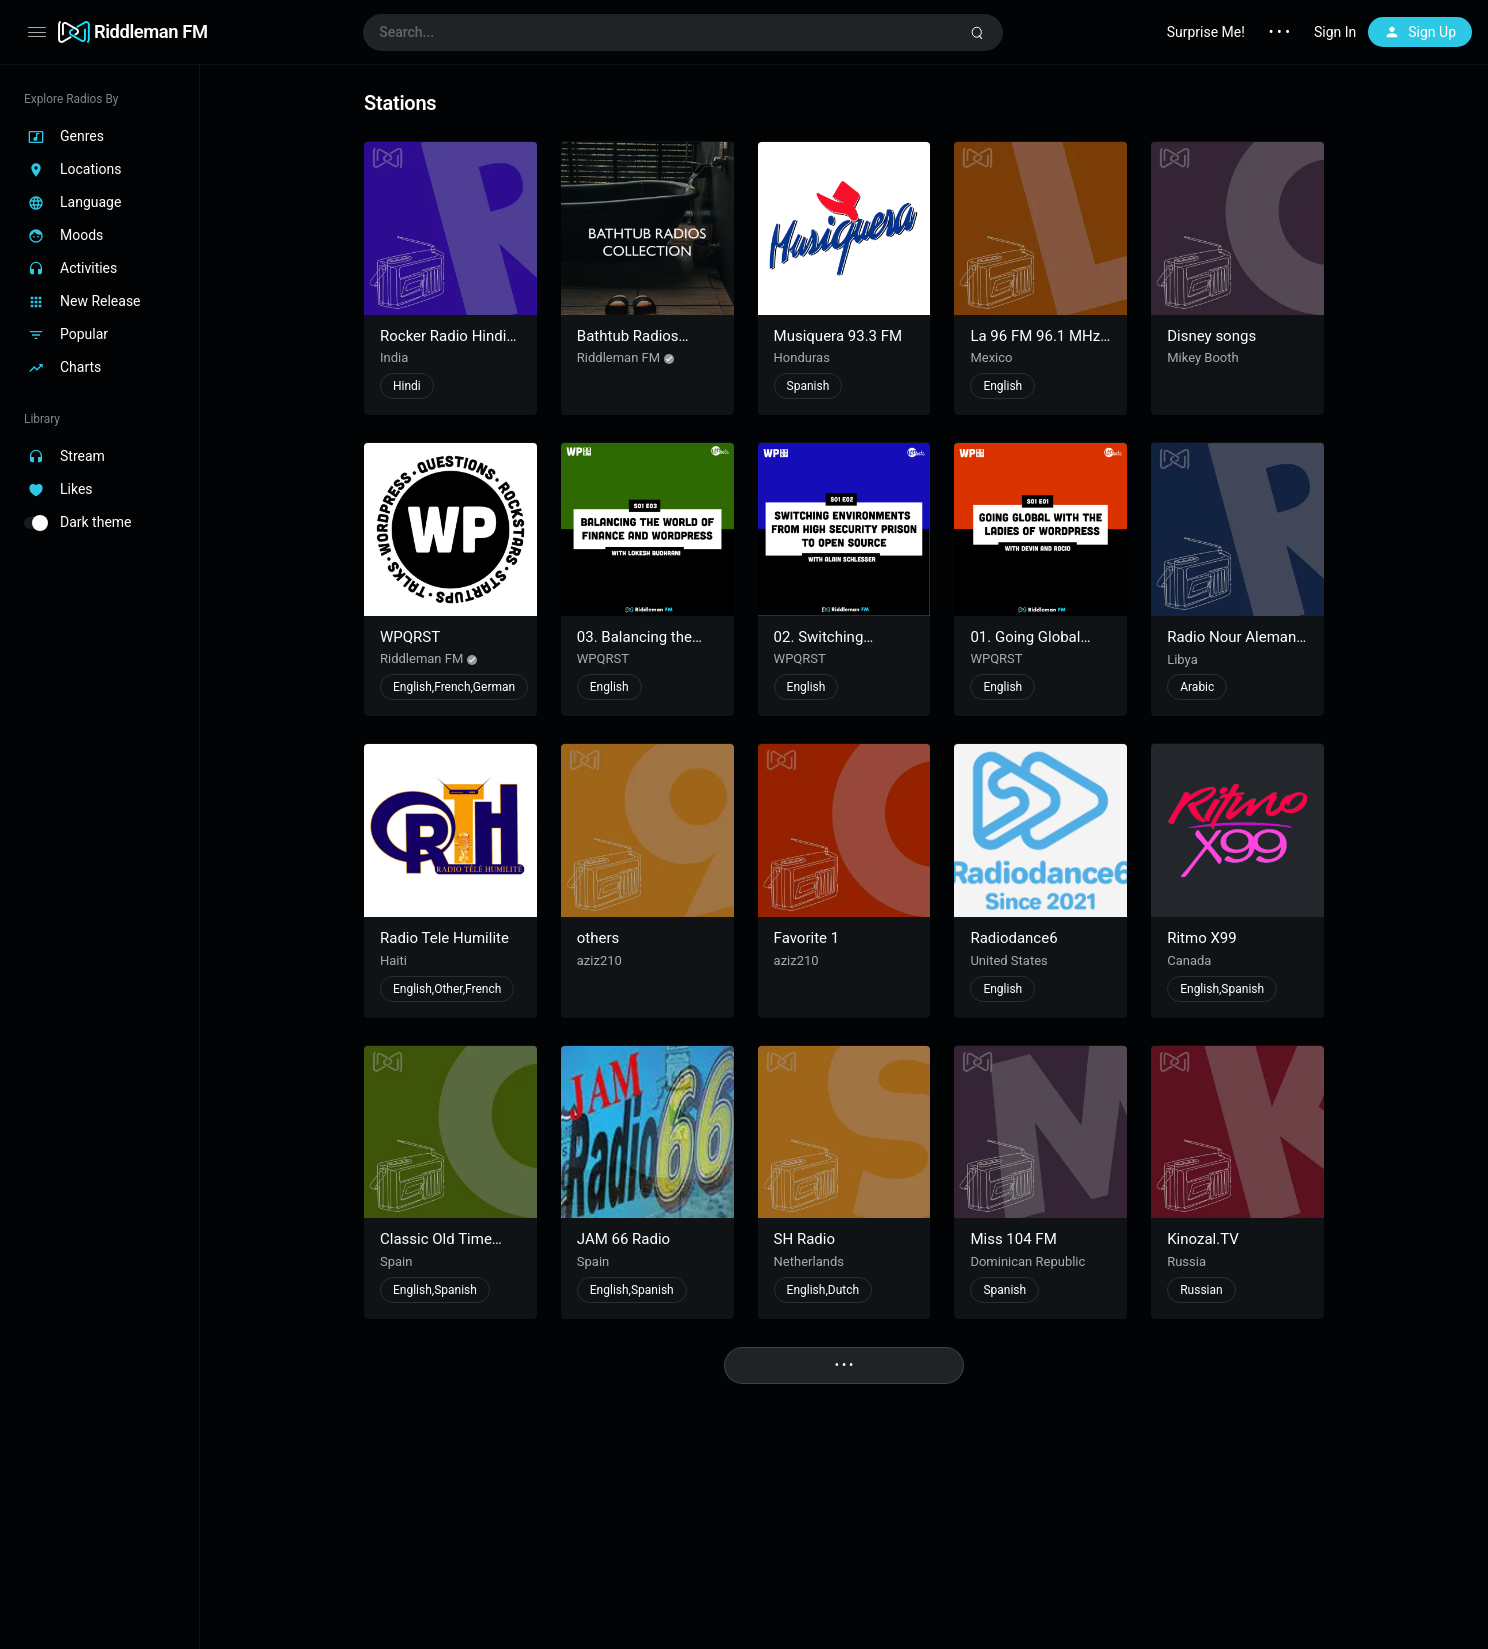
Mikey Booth (1203, 357)
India (394, 357)
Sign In (1335, 32)
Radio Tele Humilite (444, 938)
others (598, 938)
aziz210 (599, 960)
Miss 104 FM (1013, 1239)
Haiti (393, 960)
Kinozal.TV (1203, 1239)
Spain (396, 1261)
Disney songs (1211, 336)
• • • (1279, 32)
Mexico (991, 357)
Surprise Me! (1206, 32)
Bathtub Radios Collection (628, 346)
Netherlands (809, 1261)
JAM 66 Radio (623, 1239)
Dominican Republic (1027, 1261)
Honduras (802, 357)
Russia (1186, 1261)
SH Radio (804, 1239)
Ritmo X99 (1202, 938)
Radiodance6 (1013, 938)
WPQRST (410, 637)
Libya (1182, 659)
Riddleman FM (151, 31)
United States (1008, 960)
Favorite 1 (807, 938)
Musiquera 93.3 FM (838, 336)
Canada (1189, 960)
